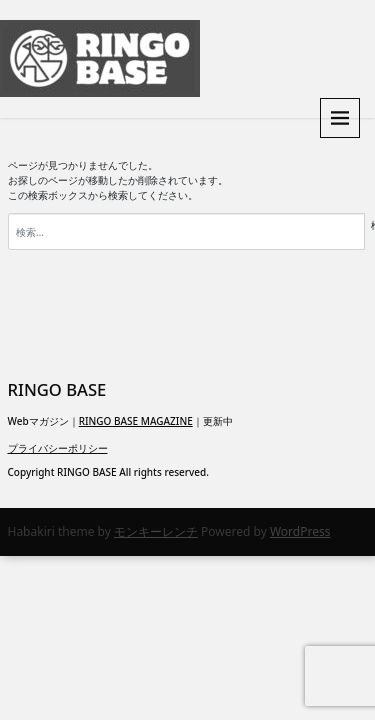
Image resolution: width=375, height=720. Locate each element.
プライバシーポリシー (58, 448)
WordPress (300, 531)
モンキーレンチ (156, 531)
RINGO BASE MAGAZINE (136, 421)
